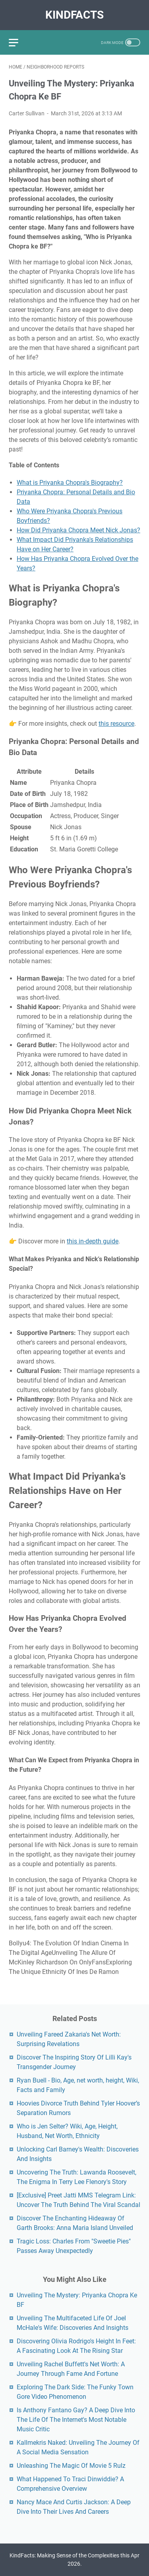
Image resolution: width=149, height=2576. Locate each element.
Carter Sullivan (27, 113)
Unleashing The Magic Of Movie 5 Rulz (71, 2465)
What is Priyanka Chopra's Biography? (70, 482)
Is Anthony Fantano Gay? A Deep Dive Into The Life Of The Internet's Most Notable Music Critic (76, 2419)
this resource (116, 723)
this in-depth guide (92, 1241)
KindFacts (74, 14)
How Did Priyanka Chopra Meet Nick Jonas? (78, 530)
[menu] (18, 42)
